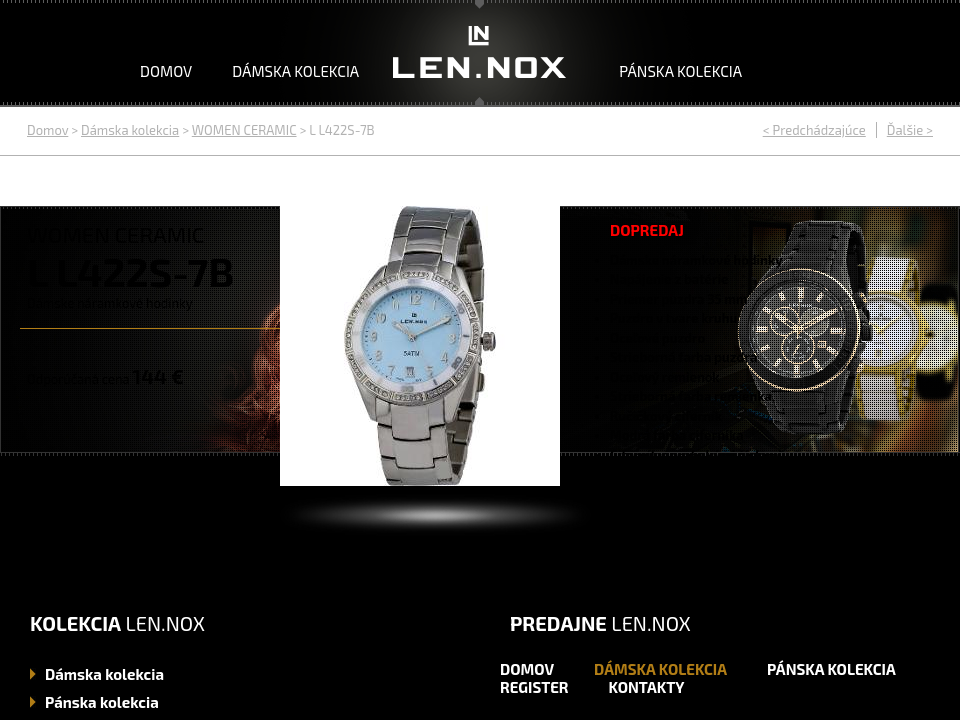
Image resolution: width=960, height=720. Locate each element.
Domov (166, 71)
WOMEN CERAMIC (244, 130)
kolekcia (104, 674)
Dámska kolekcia (295, 71)
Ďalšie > (910, 130)
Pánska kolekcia (680, 71)
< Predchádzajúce (814, 130)
